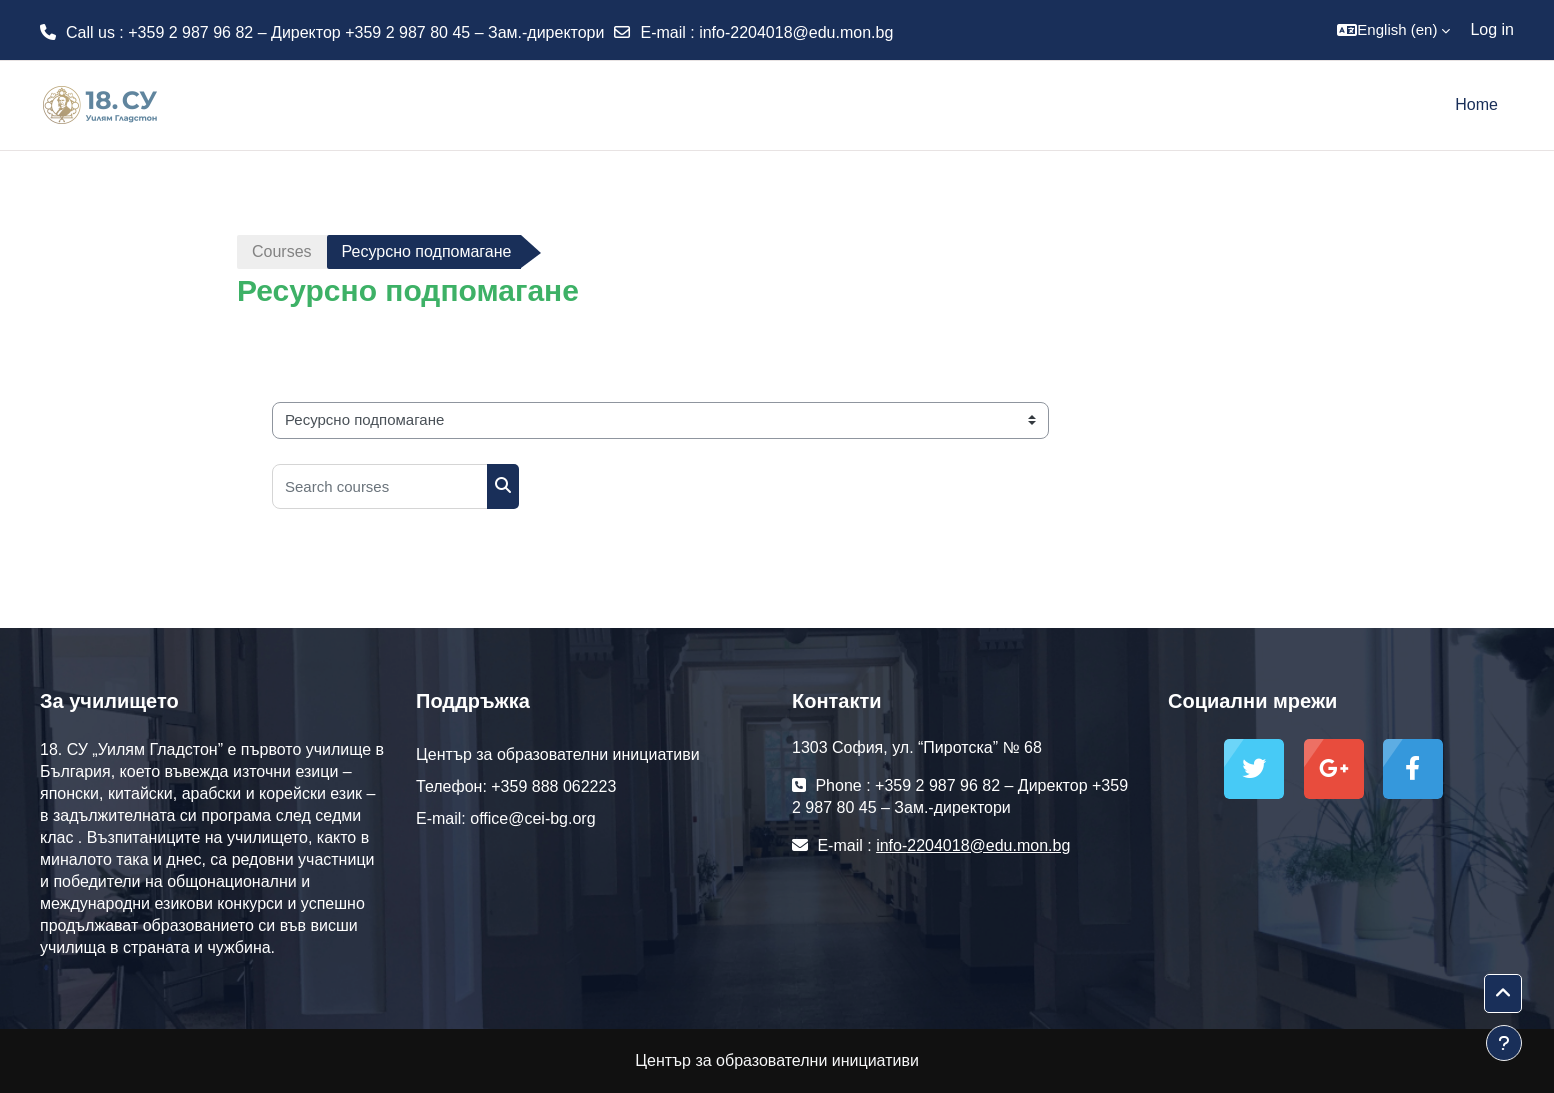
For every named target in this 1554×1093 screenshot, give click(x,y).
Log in (1492, 29)
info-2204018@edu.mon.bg (796, 32)
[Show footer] (1504, 1043)
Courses (282, 251)
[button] (1393, 30)
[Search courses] (380, 486)
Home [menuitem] (1476, 104)
